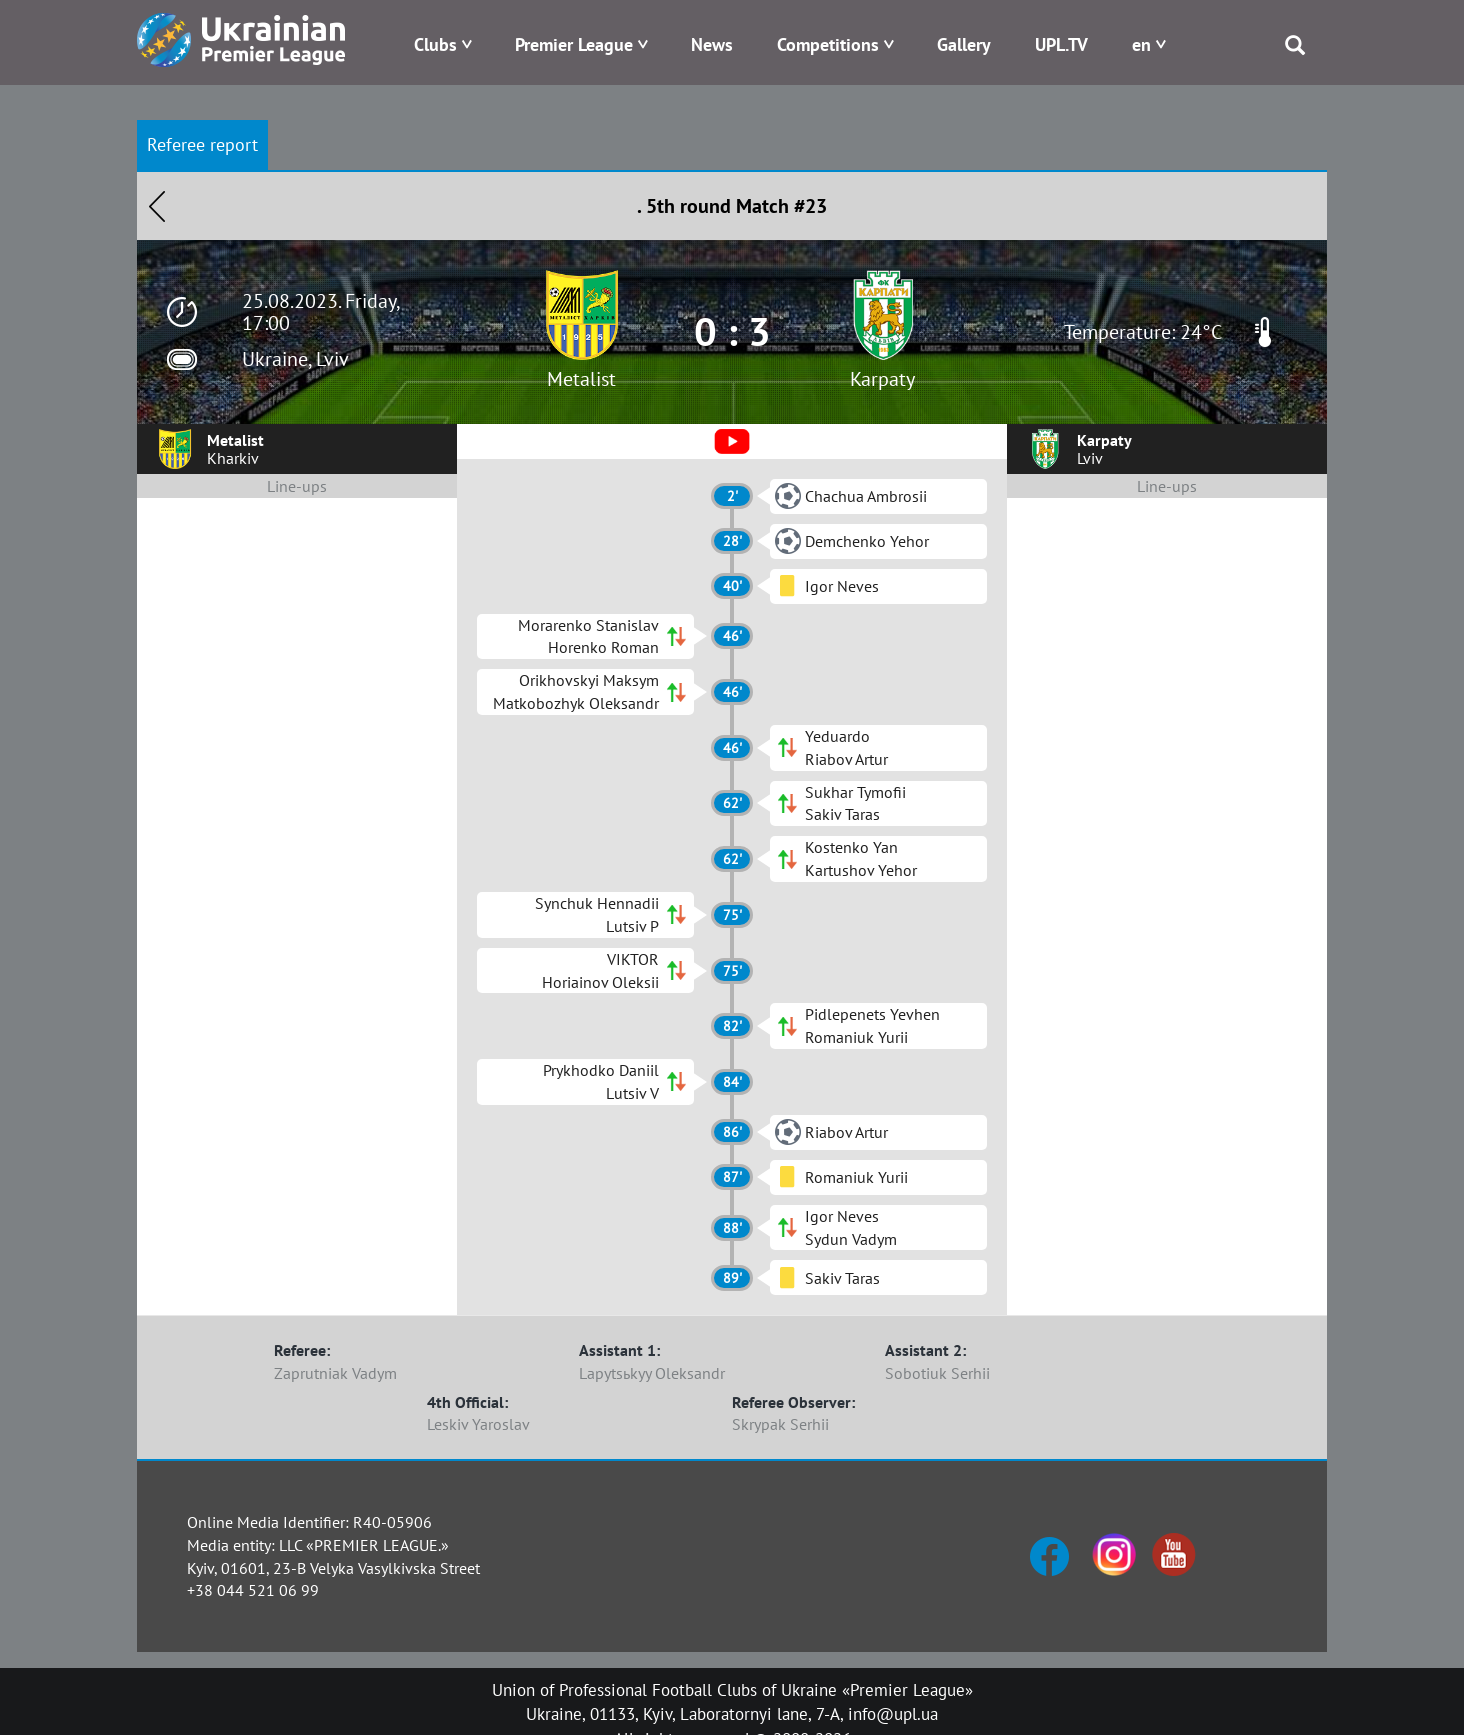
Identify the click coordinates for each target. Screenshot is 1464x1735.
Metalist (581, 379)
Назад (157, 206)
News (712, 44)
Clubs (435, 44)
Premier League (574, 44)
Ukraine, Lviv (295, 359)
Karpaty (882, 379)
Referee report (202, 144)
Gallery (964, 44)
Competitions (828, 44)
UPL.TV (1061, 44)
